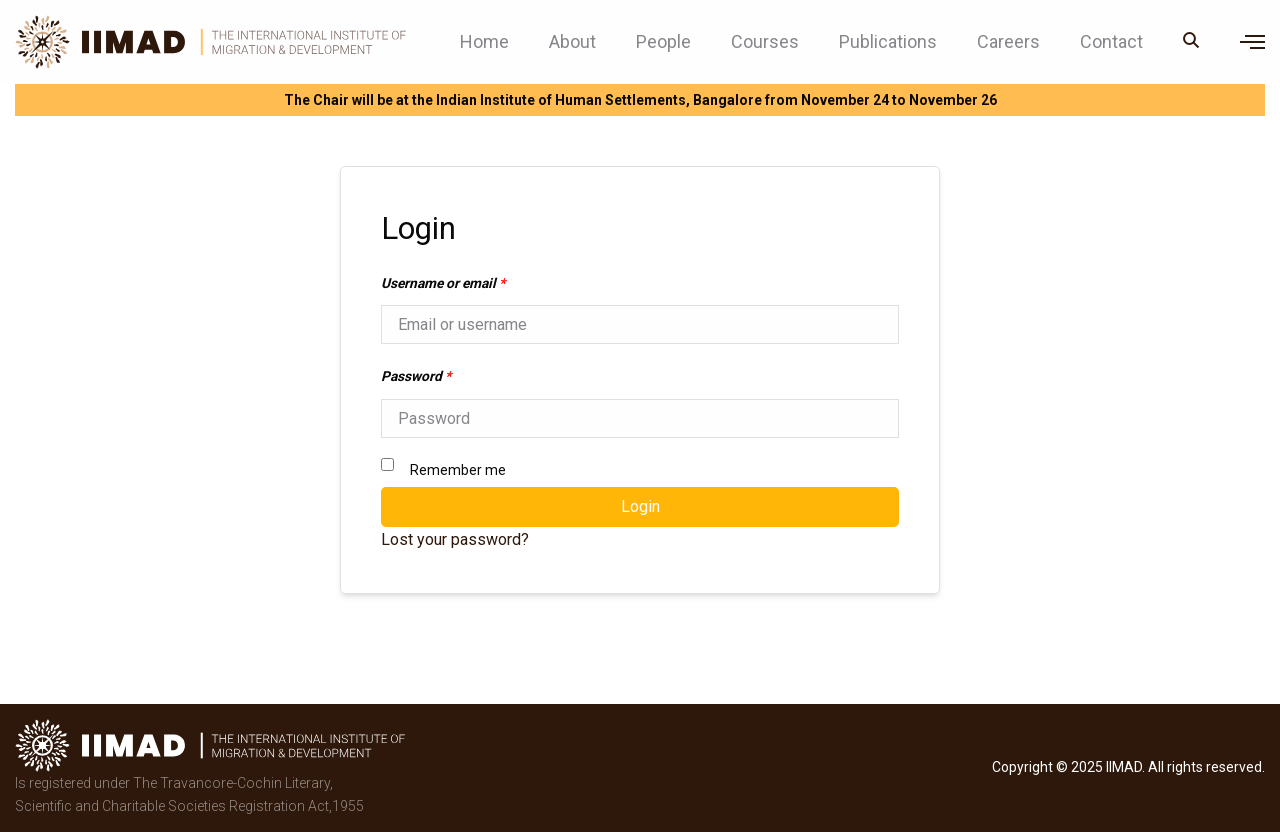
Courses (765, 42)
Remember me (443, 468)
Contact (1111, 42)
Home (484, 42)
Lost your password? (455, 539)
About (572, 42)
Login (640, 506)
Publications (888, 42)
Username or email (443, 283)
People (663, 42)
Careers (1008, 42)
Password (416, 376)
